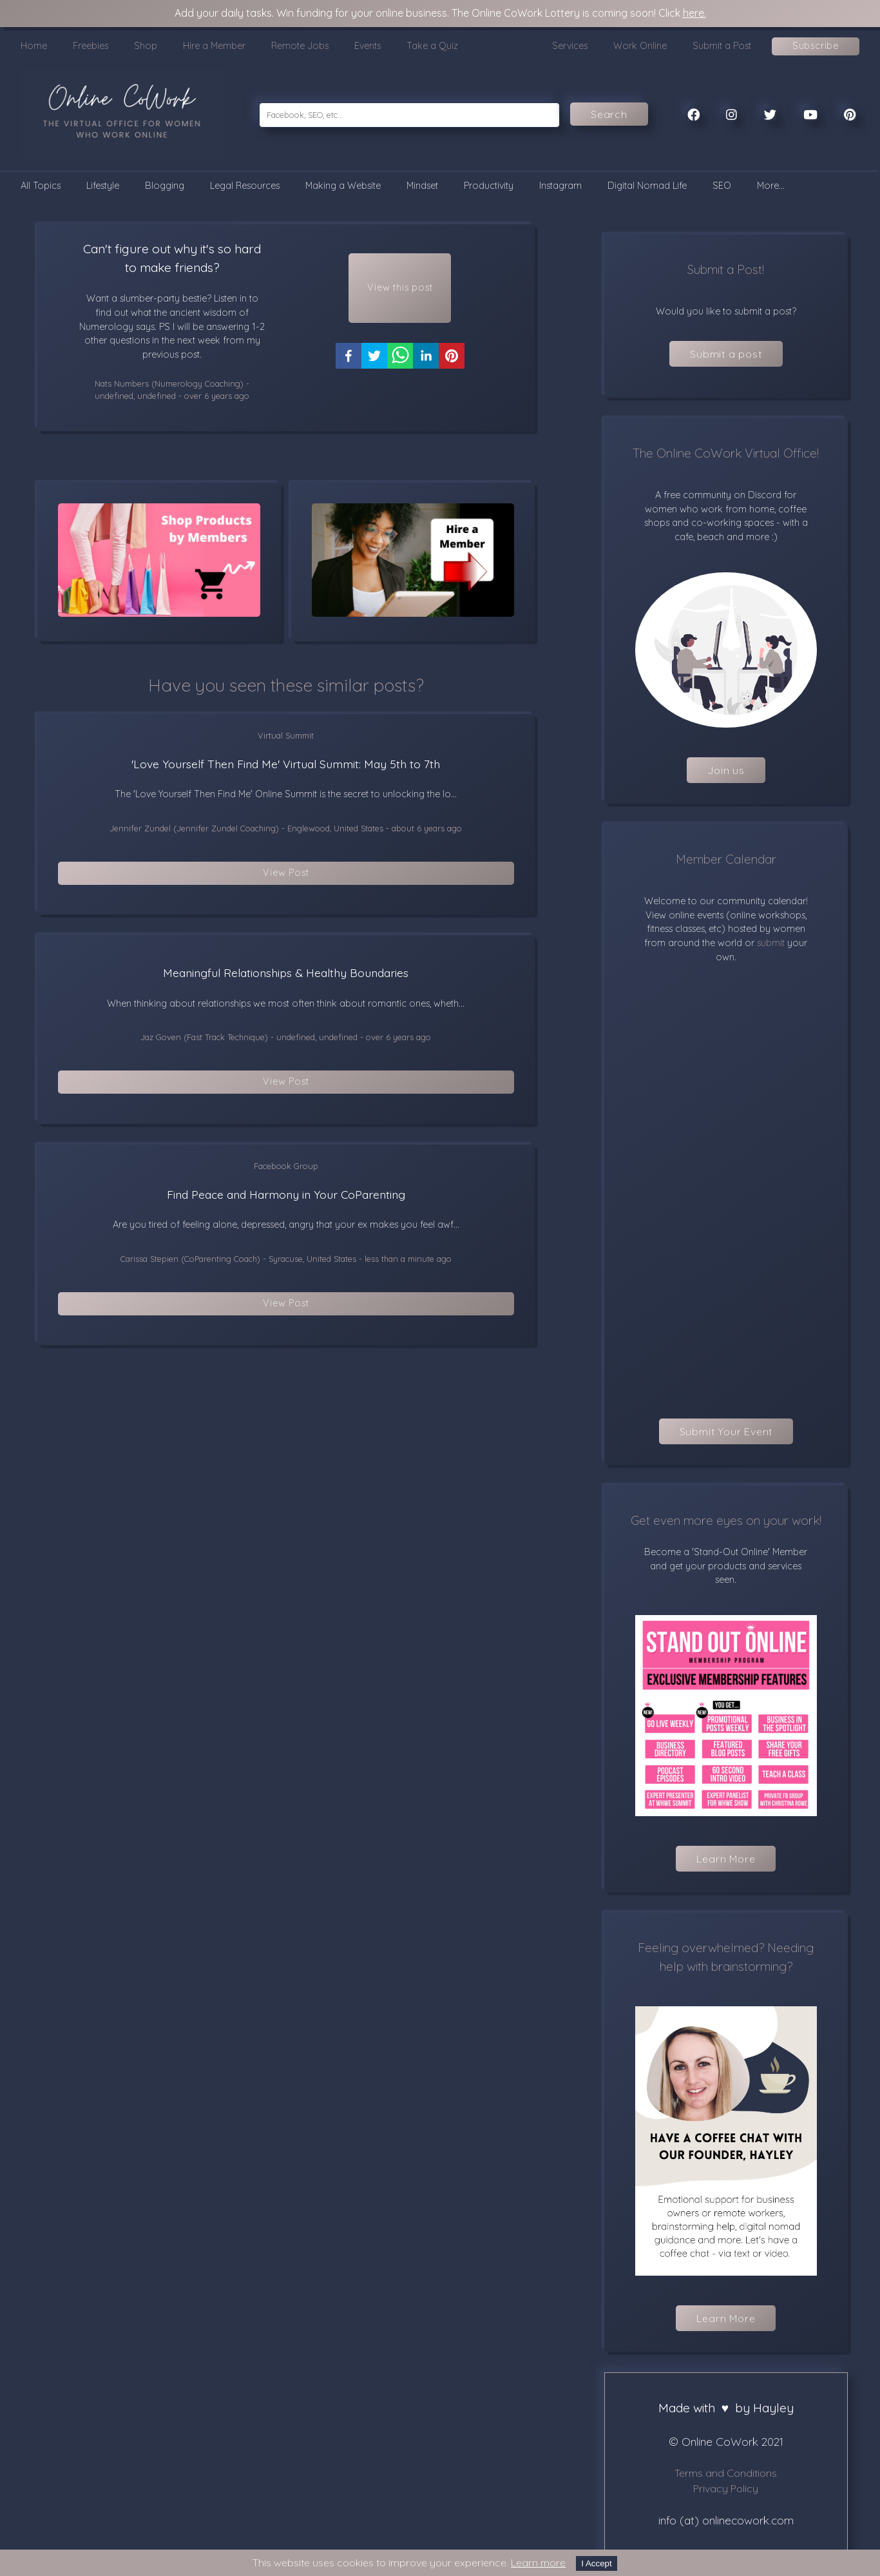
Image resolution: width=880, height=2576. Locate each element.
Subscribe (815, 46)
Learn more (538, 2562)
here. (694, 12)
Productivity (488, 185)
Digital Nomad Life (647, 185)
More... (771, 185)
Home (34, 46)
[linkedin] (426, 369)
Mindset (422, 185)
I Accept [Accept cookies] (596, 2563)
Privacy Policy (725, 2488)
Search (609, 114)
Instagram (560, 185)
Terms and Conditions (725, 2472)
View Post (286, 876)
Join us (726, 770)
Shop (145, 46)
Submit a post (725, 353)
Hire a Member (214, 46)
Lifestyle (102, 185)
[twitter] (374, 369)
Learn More (725, 1858)
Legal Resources (245, 185)
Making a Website (343, 185)
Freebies (90, 46)
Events (367, 46)
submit (769, 943)
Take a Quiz (432, 46)
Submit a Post (722, 46)
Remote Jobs (300, 46)
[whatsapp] (400, 369)
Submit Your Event (726, 1431)
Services (570, 46)
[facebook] (348, 369)
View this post (400, 293)
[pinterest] (451, 369)
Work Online (640, 46)
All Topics (41, 185)
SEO (722, 185)
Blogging (164, 185)
